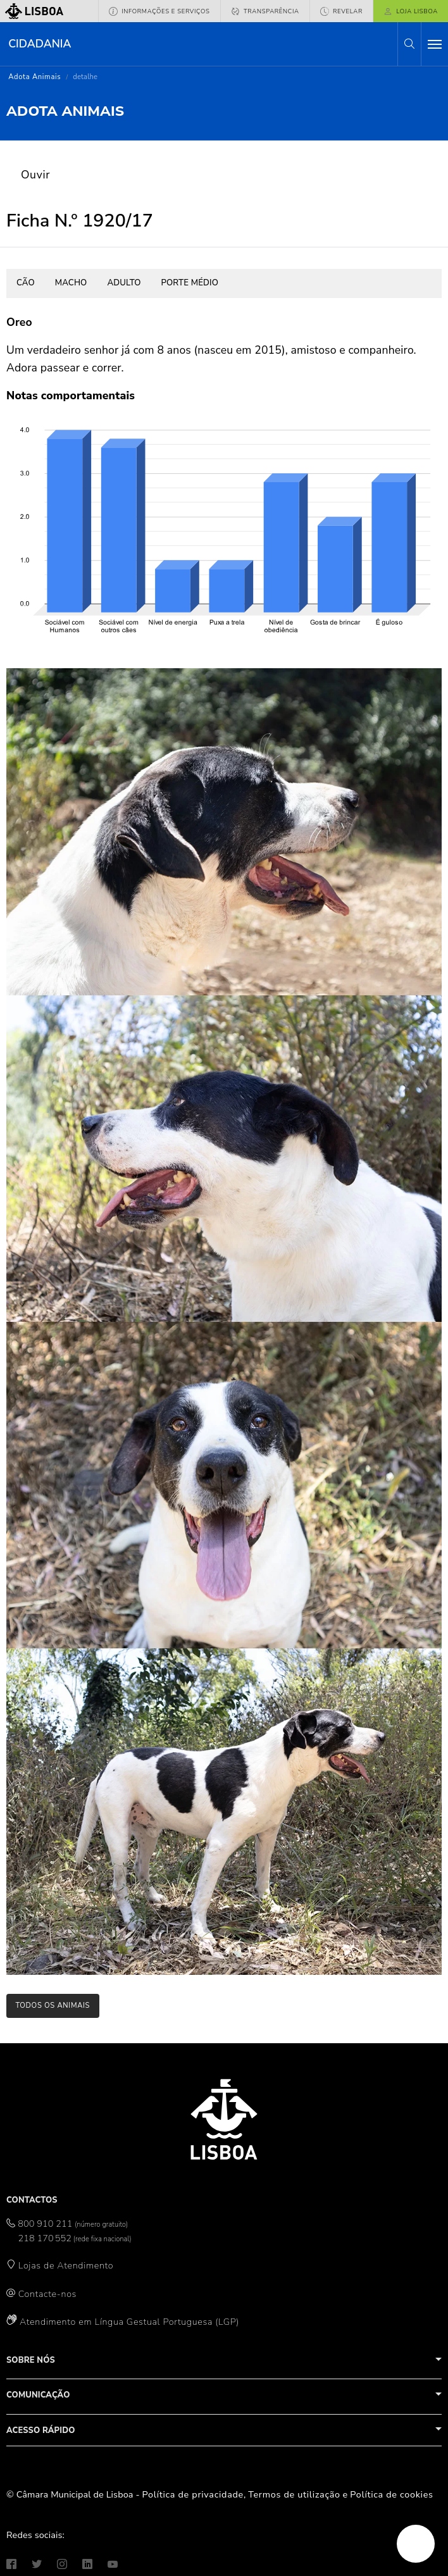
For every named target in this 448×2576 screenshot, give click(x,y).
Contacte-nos (47, 2293)
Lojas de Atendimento (66, 2265)
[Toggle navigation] (435, 44)
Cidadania (39, 43)
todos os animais (52, 2005)
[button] (409, 44)
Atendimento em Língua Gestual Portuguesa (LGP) (129, 2321)
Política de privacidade (193, 2494)
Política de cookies (391, 2494)
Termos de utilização (294, 2494)
